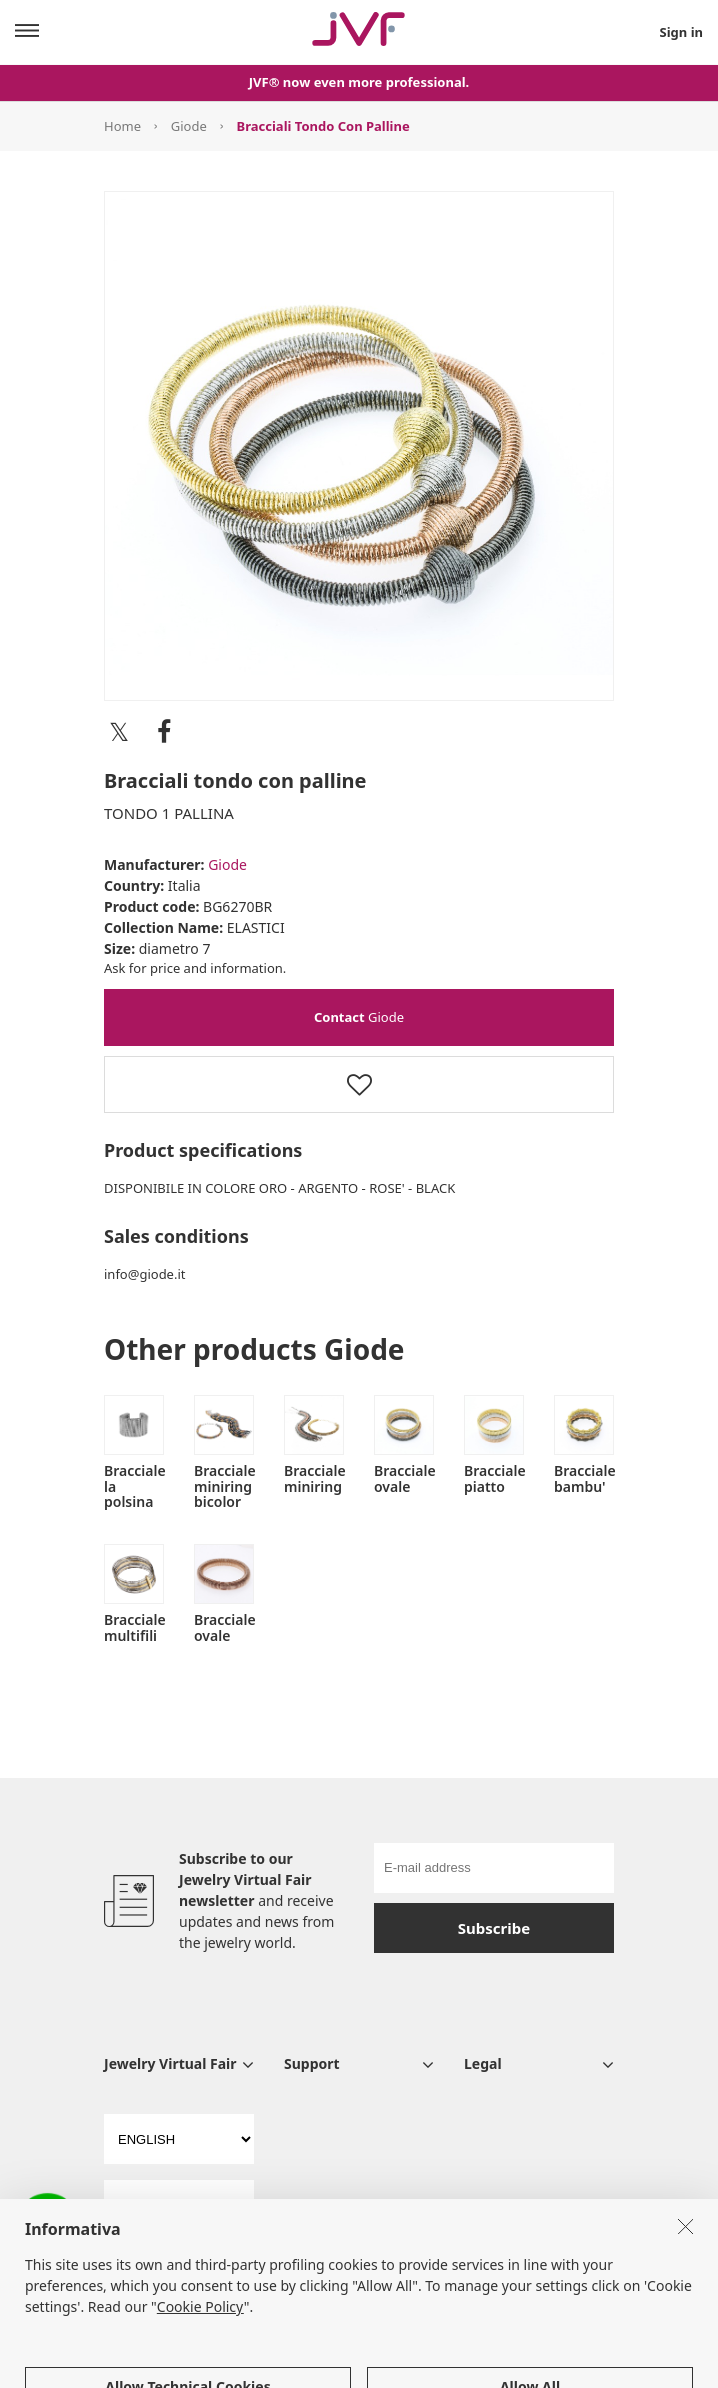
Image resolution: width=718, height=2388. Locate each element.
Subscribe (494, 1928)
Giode (189, 126)
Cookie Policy (200, 2365)
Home (122, 126)
